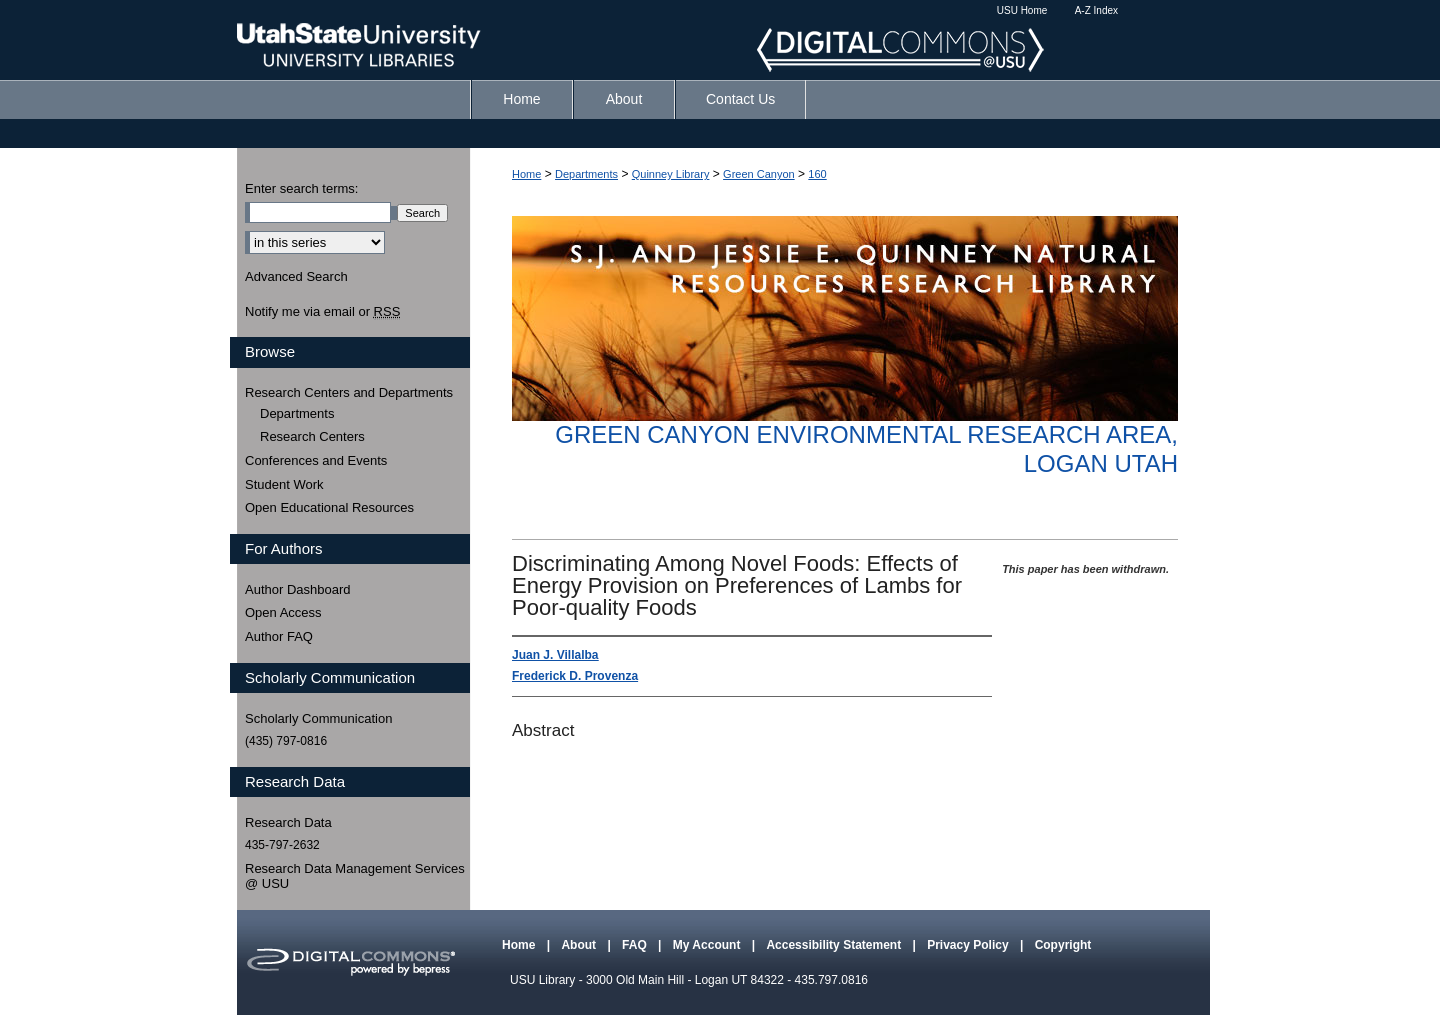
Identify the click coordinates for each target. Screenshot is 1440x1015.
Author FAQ (279, 636)
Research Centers (312, 436)
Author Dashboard (298, 589)
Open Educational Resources (329, 507)
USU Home (1022, 10)
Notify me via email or (322, 312)
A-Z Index (1096, 10)
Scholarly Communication (318, 718)
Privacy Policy (969, 945)
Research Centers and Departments (349, 392)
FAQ (636, 945)
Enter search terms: (301, 188)
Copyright (1063, 945)
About (580, 945)
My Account (708, 945)
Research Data (288, 822)
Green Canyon (759, 174)
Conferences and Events (316, 460)
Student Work (284, 484)
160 (817, 174)
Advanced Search (296, 276)
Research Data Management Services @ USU (355, 876)
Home (526, 174)
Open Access (283, 612)
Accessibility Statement (835, 945)
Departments (586, 174)
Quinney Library (671, 174)
